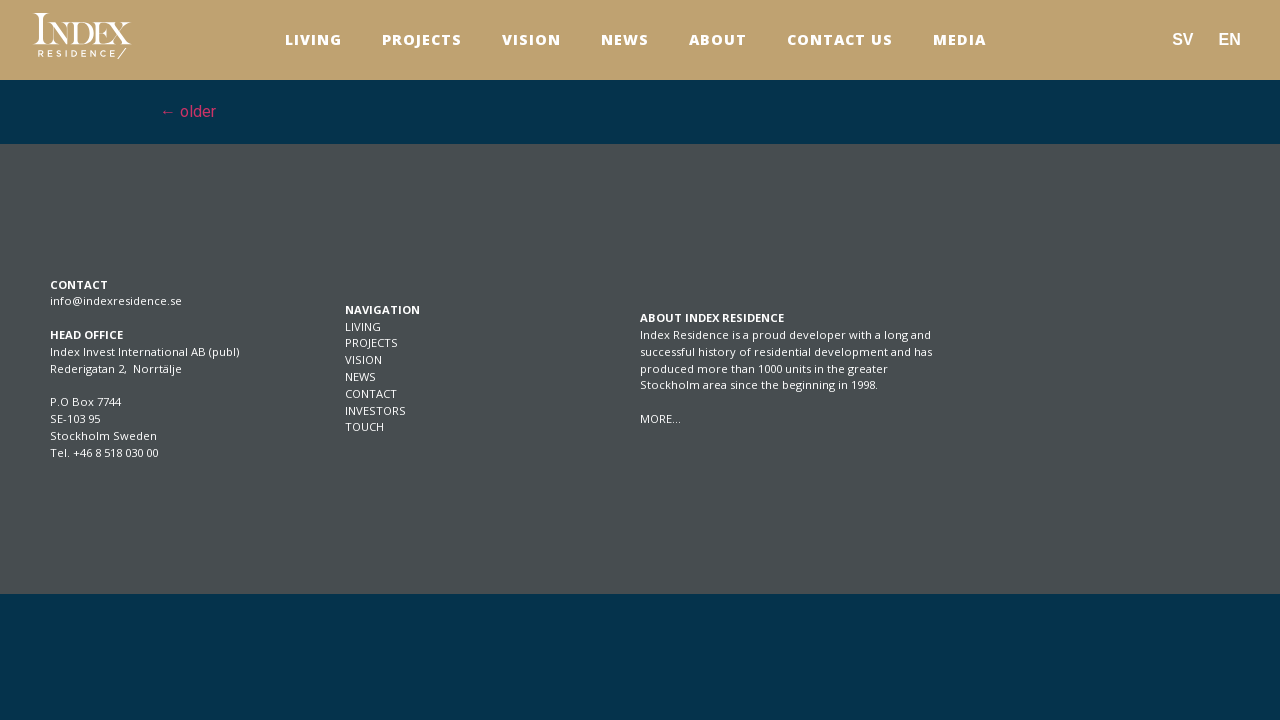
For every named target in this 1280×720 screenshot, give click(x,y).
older (188, 111)
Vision (531, 39)
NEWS (360, 376)
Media (959, 39)
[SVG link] (82, 36)
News (625, 39)
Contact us (840, 39)
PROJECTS (371, 342)
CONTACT (371, 393)
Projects (422, 39)
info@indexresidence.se (116, 300)
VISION (363, 359)
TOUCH (364, 426)
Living (313, 39)
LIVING (363, 326)
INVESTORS (375, 410)
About (718, 39)
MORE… (660, 418)
